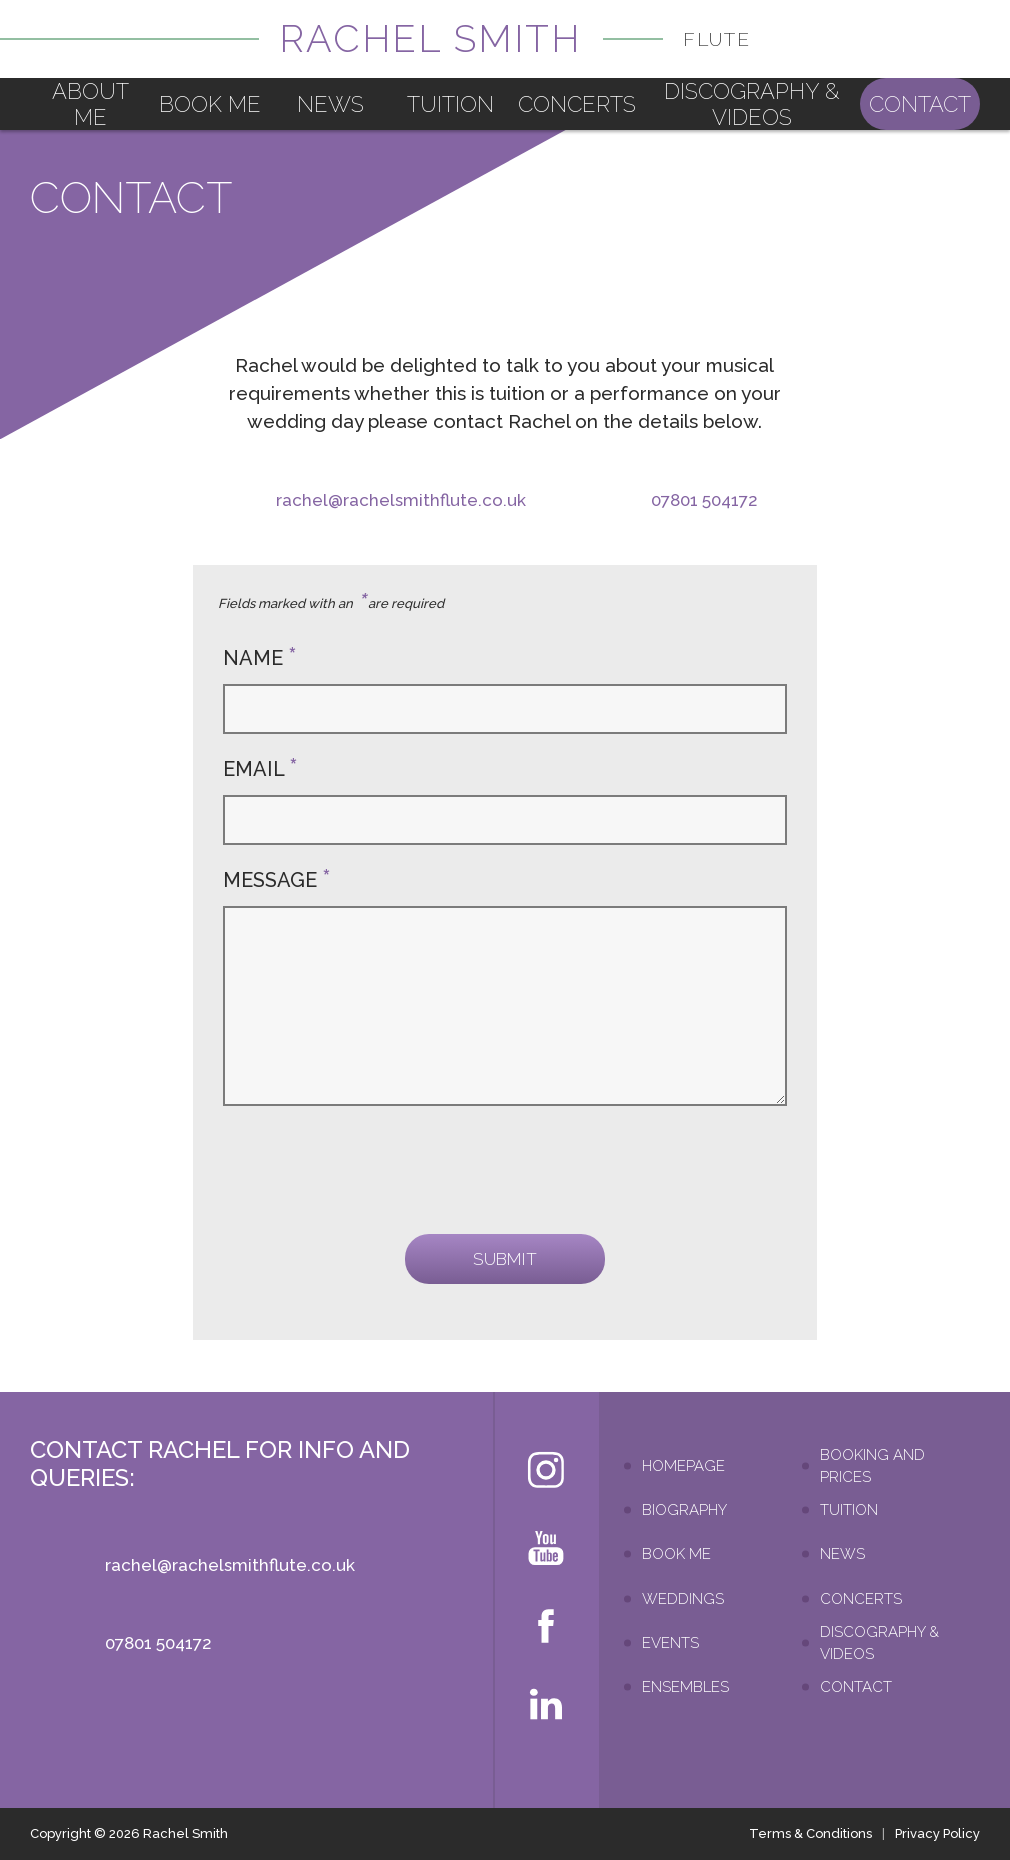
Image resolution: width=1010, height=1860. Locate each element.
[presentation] (375, 1170)
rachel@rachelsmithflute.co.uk (401, 500)
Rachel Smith (515, 39)
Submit (505, 1259)
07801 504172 (704, 500)
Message (277, 880)
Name (260, 658)
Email (260, 769)
